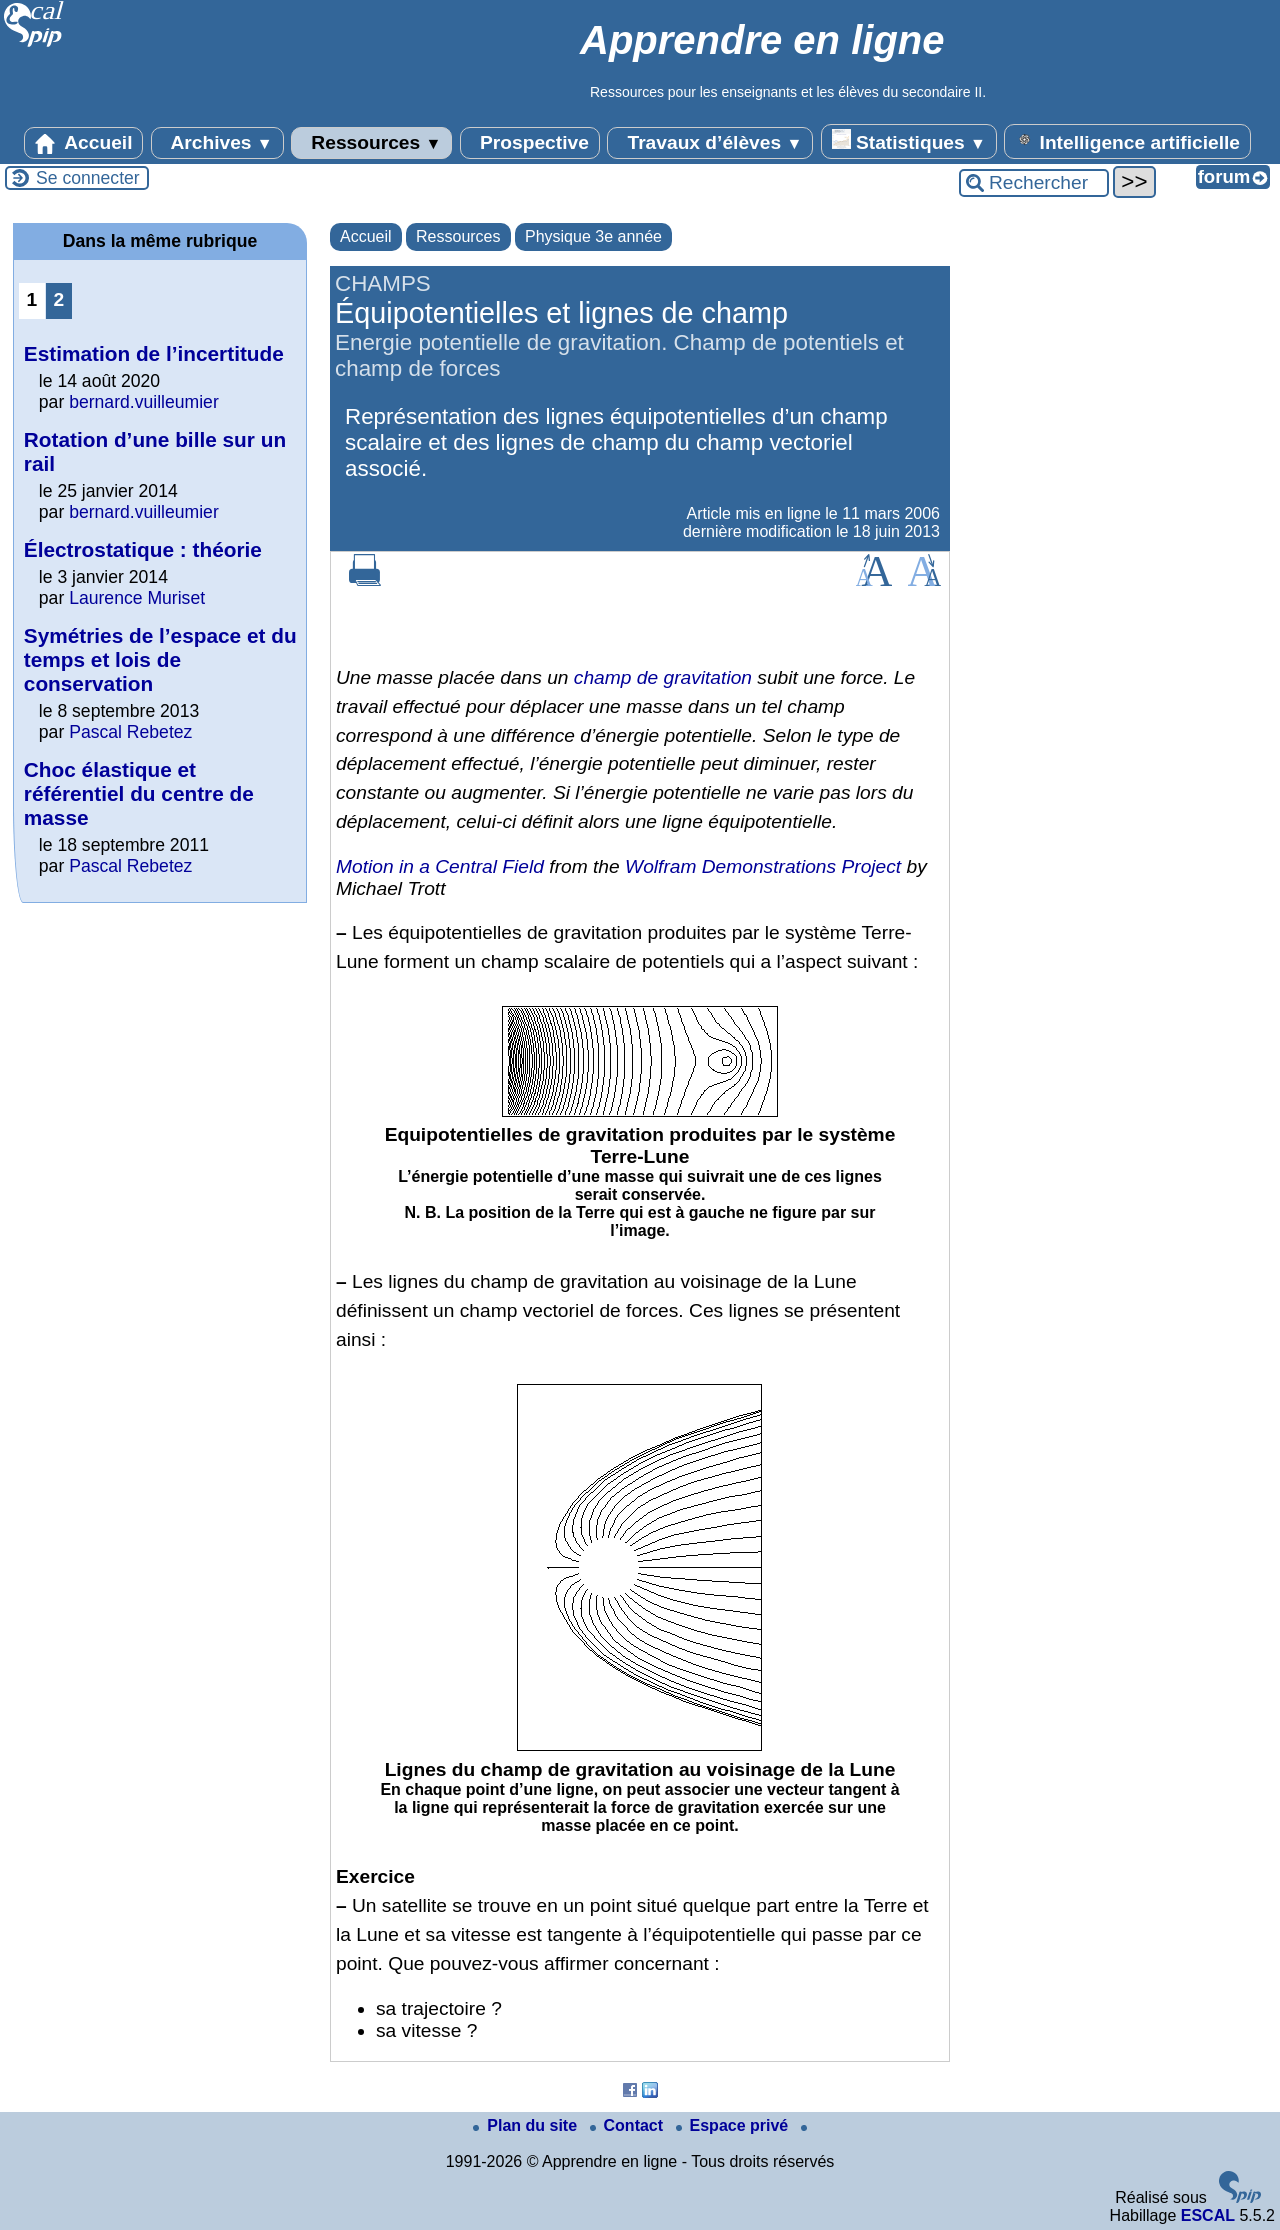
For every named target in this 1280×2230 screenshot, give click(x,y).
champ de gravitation (663, 677)
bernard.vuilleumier (144, 402)
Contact (629, 2125)
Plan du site (527, 2125)
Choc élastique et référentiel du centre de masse (139, 793)
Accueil (84, 143)
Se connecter (88, 178)
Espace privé (734, 2125)
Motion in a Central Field (440, 866)
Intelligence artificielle (1127, 141)
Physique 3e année (593, 236)
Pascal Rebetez (130, 732)
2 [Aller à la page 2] (59, 299)
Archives (217, 143)
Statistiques (909, 141)
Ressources (371, 143)
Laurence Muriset (137, 598)
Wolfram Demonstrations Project (763, 866)
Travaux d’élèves (710, 143)
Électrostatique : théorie (143, 549)
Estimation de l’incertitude (154, 353)
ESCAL (1208, 2215)
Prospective (530, 143)
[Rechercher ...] (1034, 183)
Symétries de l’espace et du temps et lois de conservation (160, 659)
